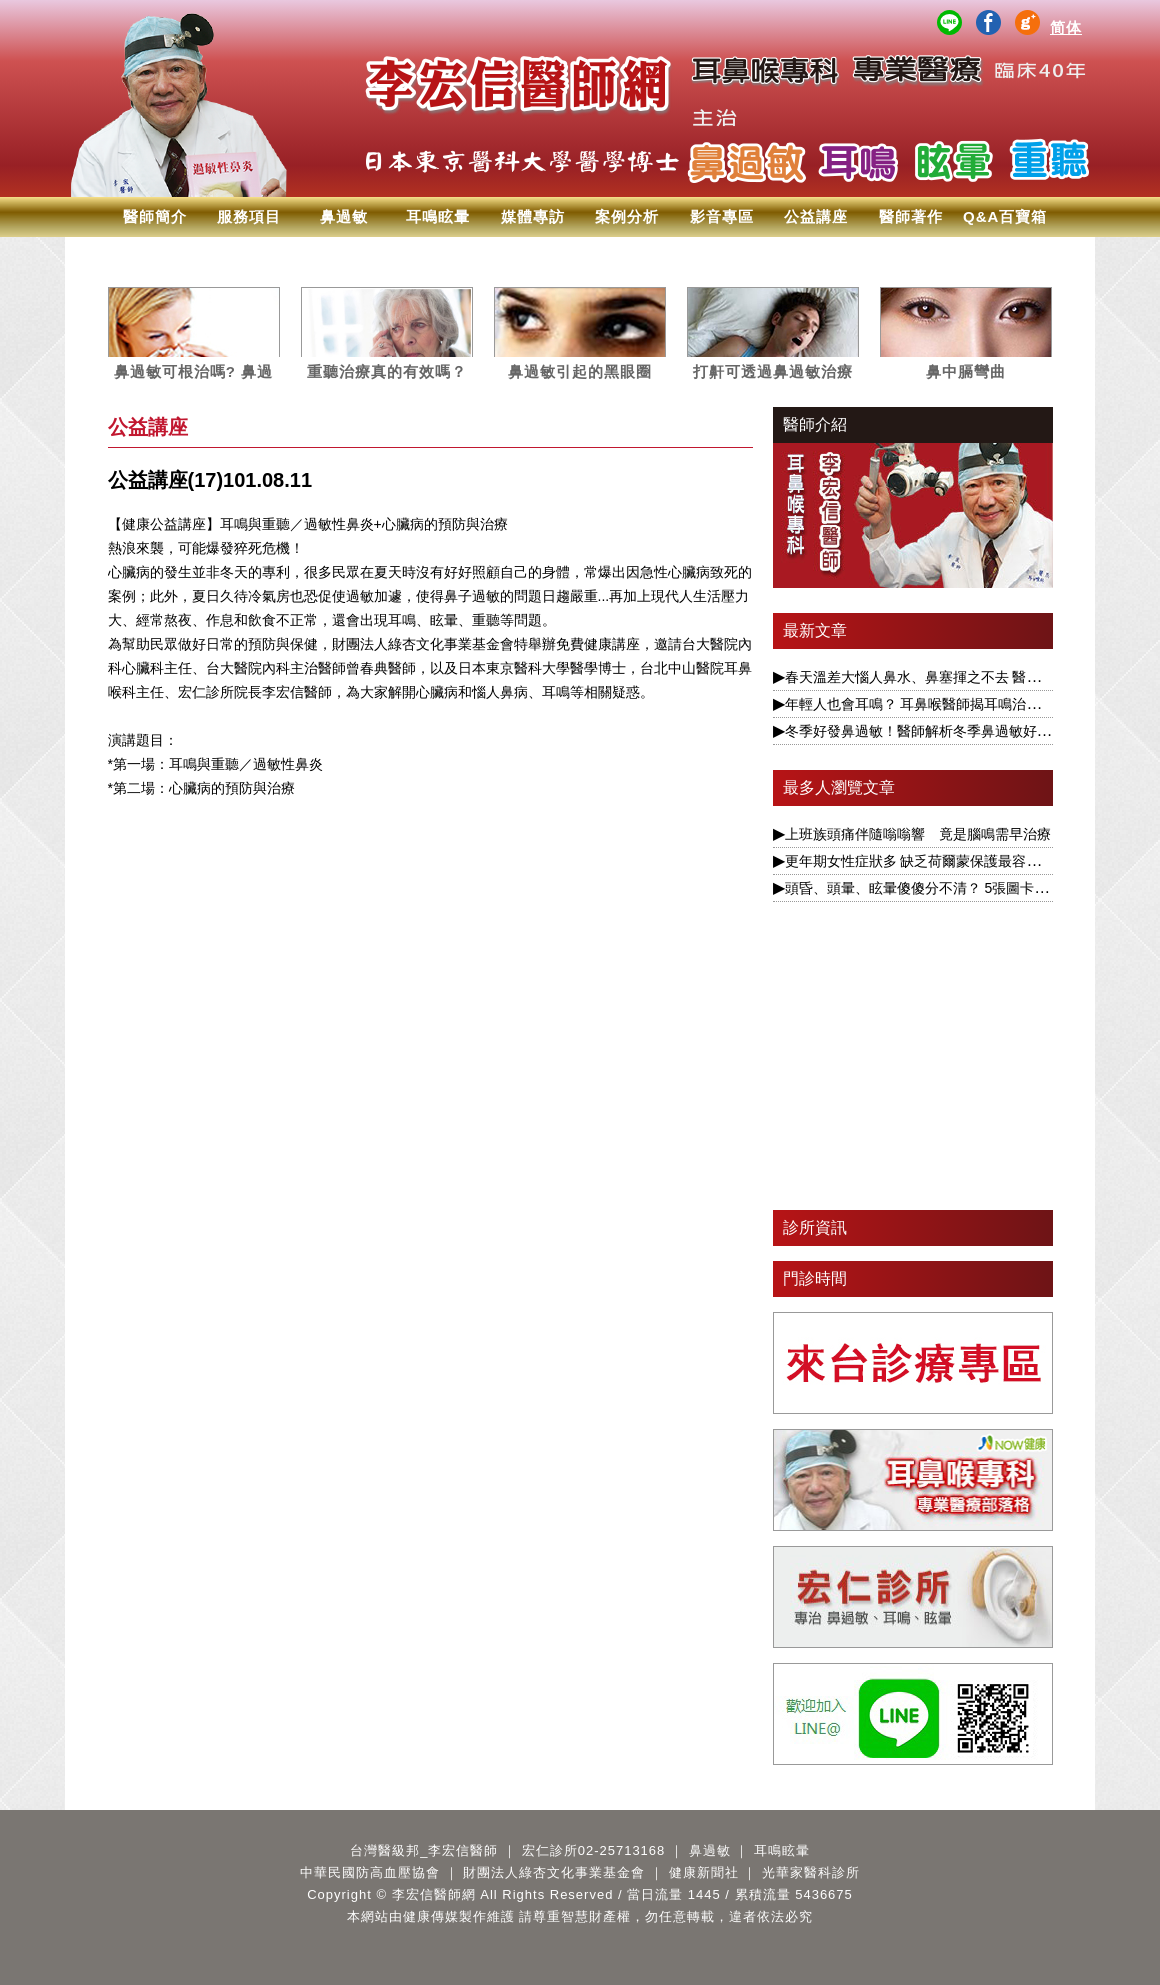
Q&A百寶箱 (1005, 216)
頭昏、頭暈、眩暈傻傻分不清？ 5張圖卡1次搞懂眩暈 (948, 888)
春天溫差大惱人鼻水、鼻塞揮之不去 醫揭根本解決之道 (955, 677)
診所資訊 (815, 1227)
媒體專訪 (533, 216)
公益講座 (816, 216)
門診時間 (815, 1278)
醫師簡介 (155, 216)
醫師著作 (911, 216)
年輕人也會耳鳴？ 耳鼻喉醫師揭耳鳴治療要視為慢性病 (955, 704)
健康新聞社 (704, 1872)
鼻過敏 (344, 216)
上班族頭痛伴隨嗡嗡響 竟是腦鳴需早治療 (918, 834)
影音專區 (722, 216)
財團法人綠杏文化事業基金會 (554, 1872)
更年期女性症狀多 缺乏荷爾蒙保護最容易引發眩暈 (941, 861)
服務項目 (249, 216)
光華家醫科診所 (811, 1872)
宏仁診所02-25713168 (594, 1850)
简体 (1066, 27)
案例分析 (627, 216)
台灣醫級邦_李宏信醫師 (424, 1850)
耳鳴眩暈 (438, 216)
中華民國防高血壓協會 (370, 1872)
